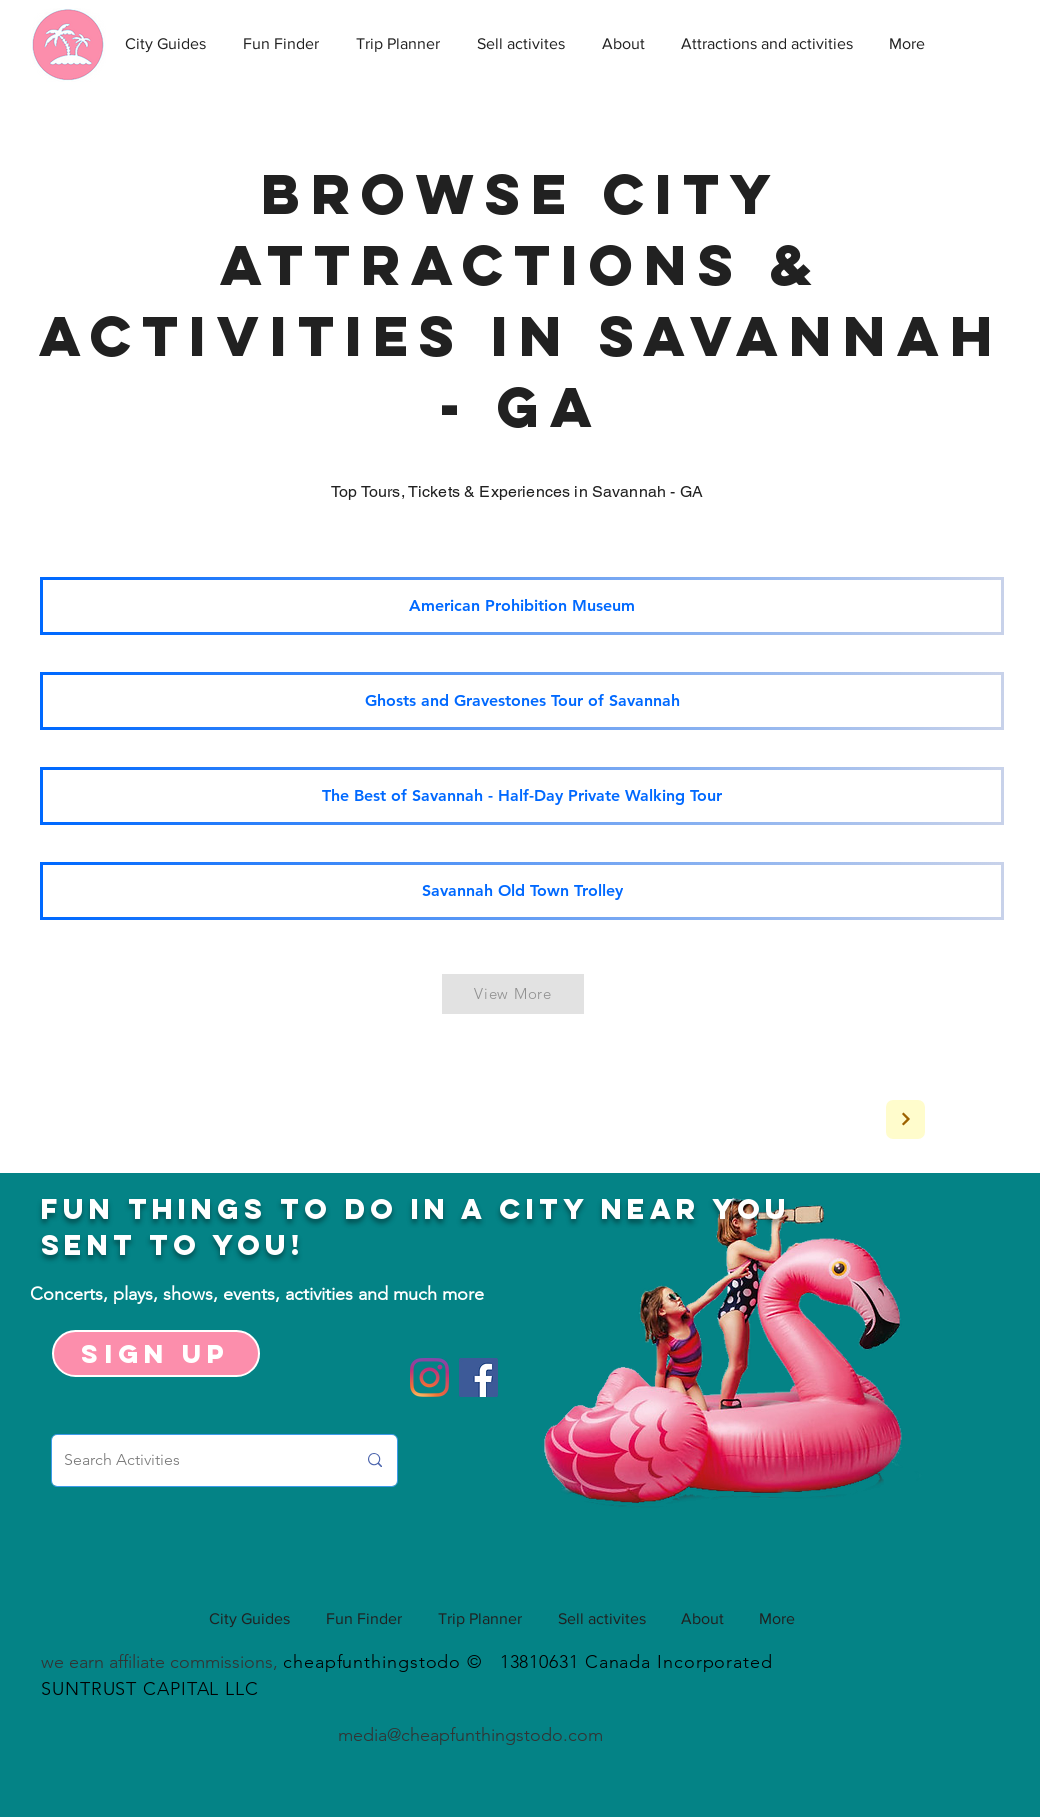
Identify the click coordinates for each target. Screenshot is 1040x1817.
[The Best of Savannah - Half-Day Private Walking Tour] (522, 796)
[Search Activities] (195, 1460)
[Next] (905, 1119)
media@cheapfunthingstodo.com (470, 1735)
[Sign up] (156, 1353)
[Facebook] (478, 1377)
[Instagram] (429, 1377)
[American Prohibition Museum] (522, 606)
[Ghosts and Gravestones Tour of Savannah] (522, 701)
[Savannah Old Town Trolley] (522, 891)
